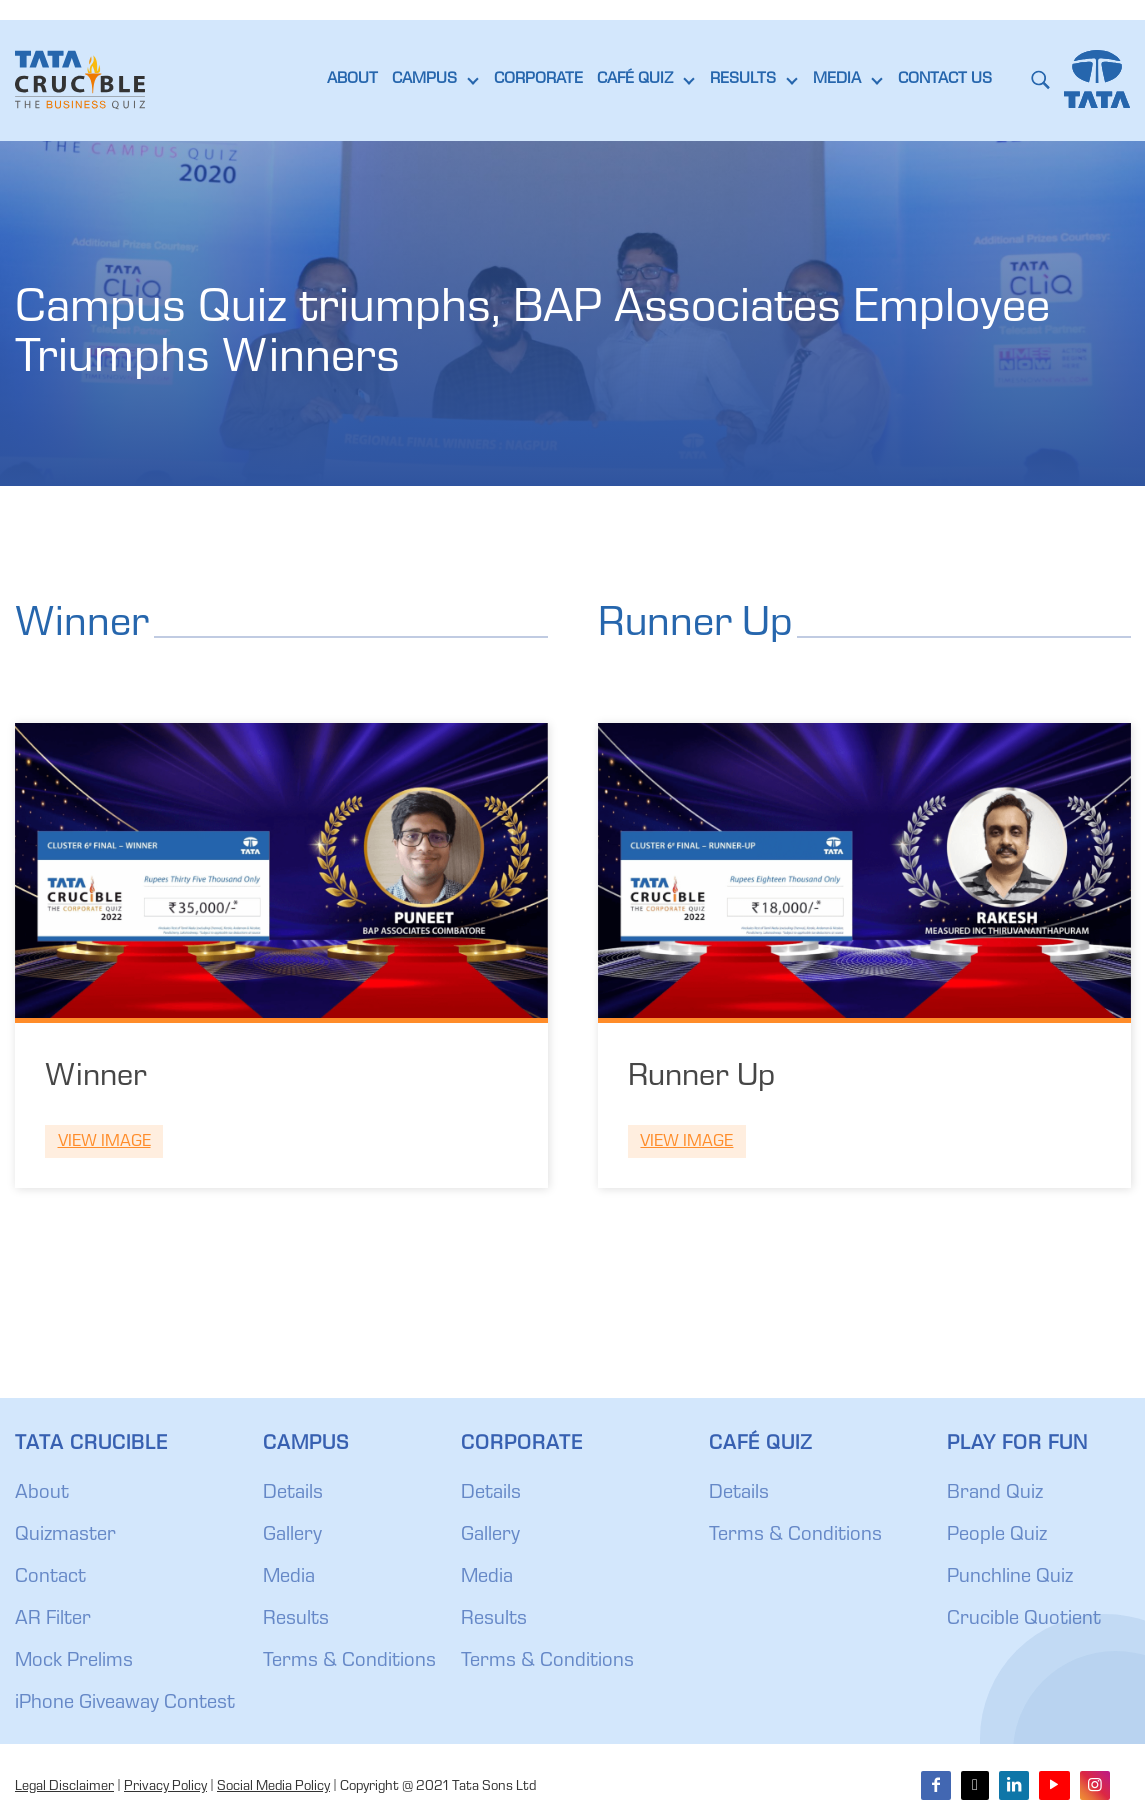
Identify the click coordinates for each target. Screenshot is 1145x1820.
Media (289, 1578)
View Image (104, 1142)
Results (296, 1620)
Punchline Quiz (1010, 1578)
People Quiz (997, 1536)
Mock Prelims (74, 1662)
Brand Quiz (995, 1494)
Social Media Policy (273, 1787)
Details (293, 1494)
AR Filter (53, 1620)
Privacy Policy (165, 1787)
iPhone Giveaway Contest (125, 1704)
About (42, 1494)
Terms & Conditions (349, 1662)
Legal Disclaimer (64, 1787)
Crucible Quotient (1024, 1620)
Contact (50, 1578)
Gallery (292, 1536)
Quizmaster (65, 1536)
